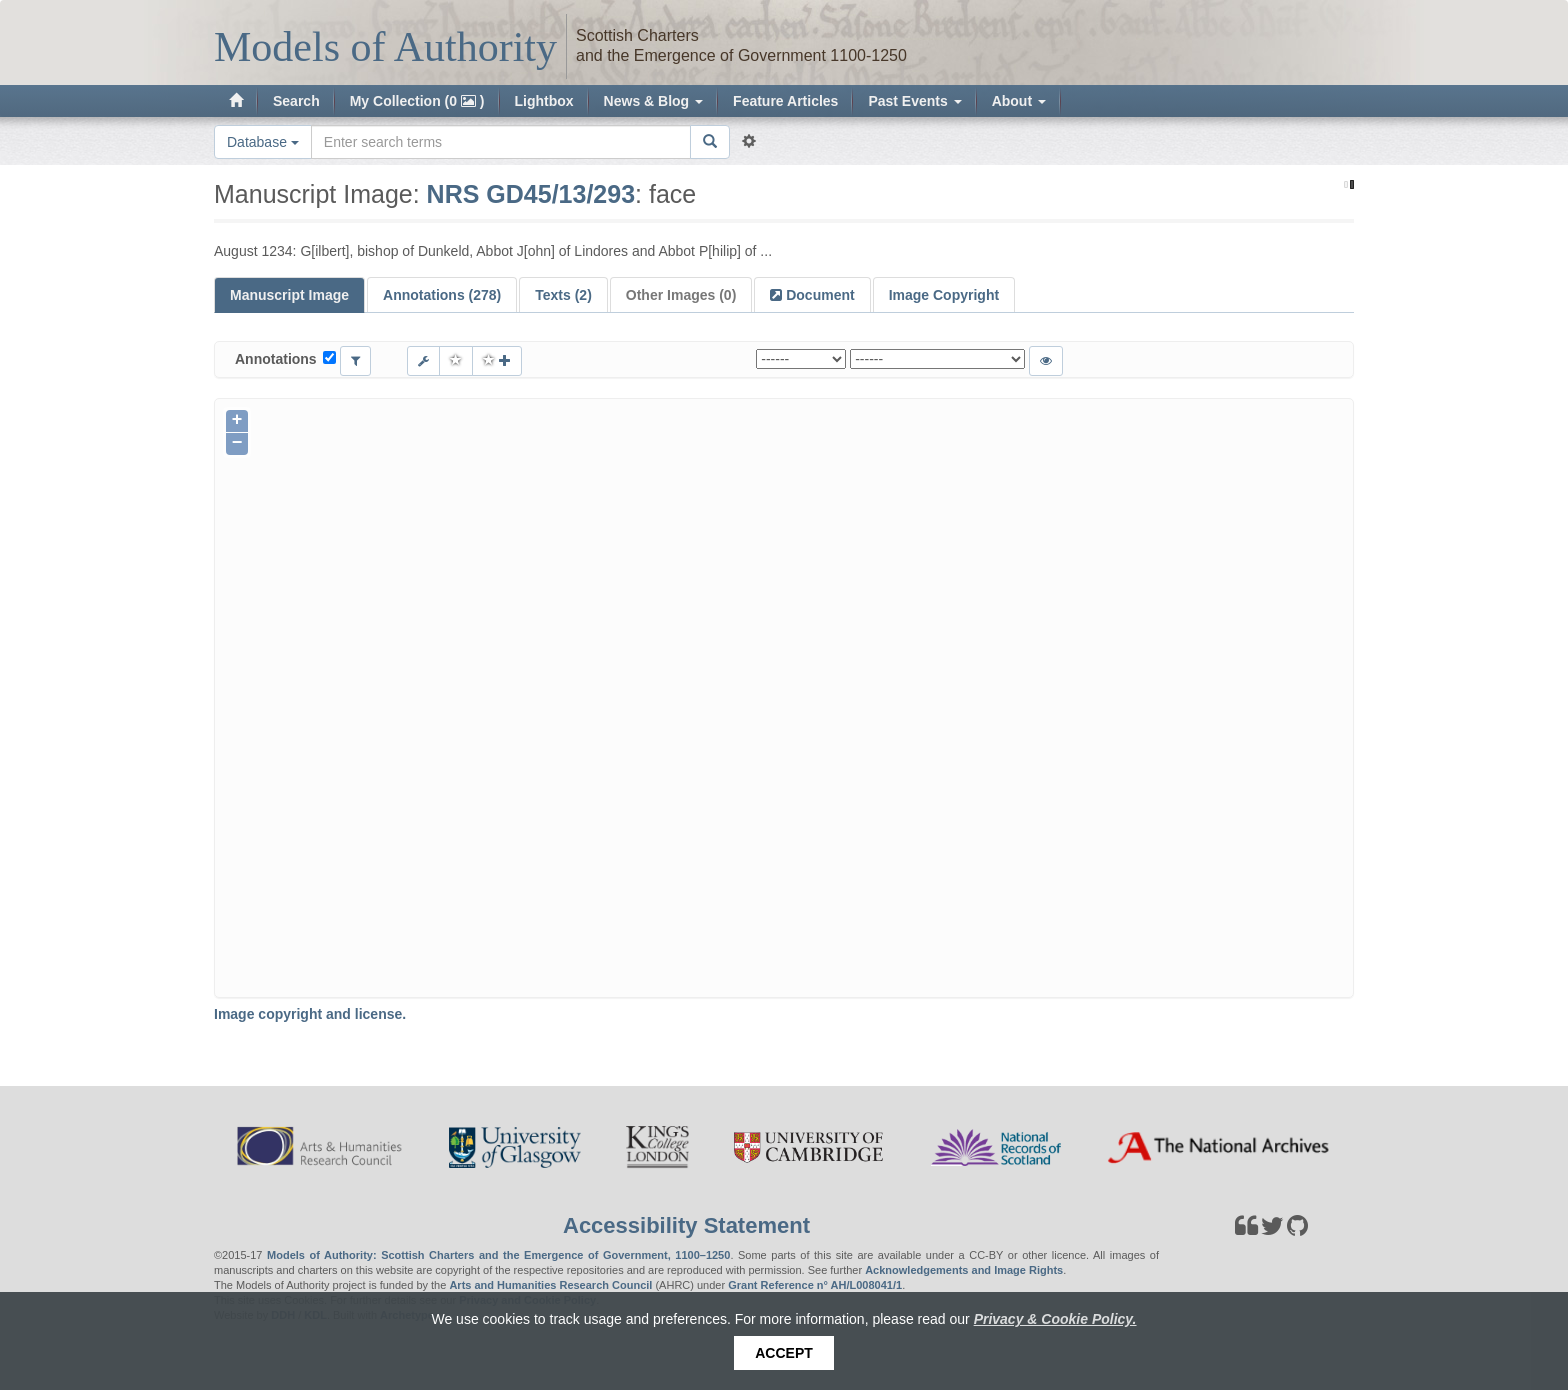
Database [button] (263, 142)
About (1019, 101)
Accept (784, 1353)
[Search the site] (501, 142)
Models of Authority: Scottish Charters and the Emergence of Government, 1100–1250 (498, 1255)
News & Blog (653, 101)
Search (296, 101)
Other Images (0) (681, 295)
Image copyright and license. (310, 1014)
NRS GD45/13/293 (531, 194)
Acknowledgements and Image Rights (964, 1270)
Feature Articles (785, 101)
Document (818, 295)
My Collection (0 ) (417, 101)
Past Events (914, 101)
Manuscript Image (289, 295)
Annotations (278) (442, 295)
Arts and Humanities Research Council (550, 1285)
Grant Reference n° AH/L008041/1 (815, 1285)
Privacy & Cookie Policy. (1055, 1319)
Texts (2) (563, 295)
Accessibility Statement (686, 1225)
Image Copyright (944, 295)
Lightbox (544, 101)
